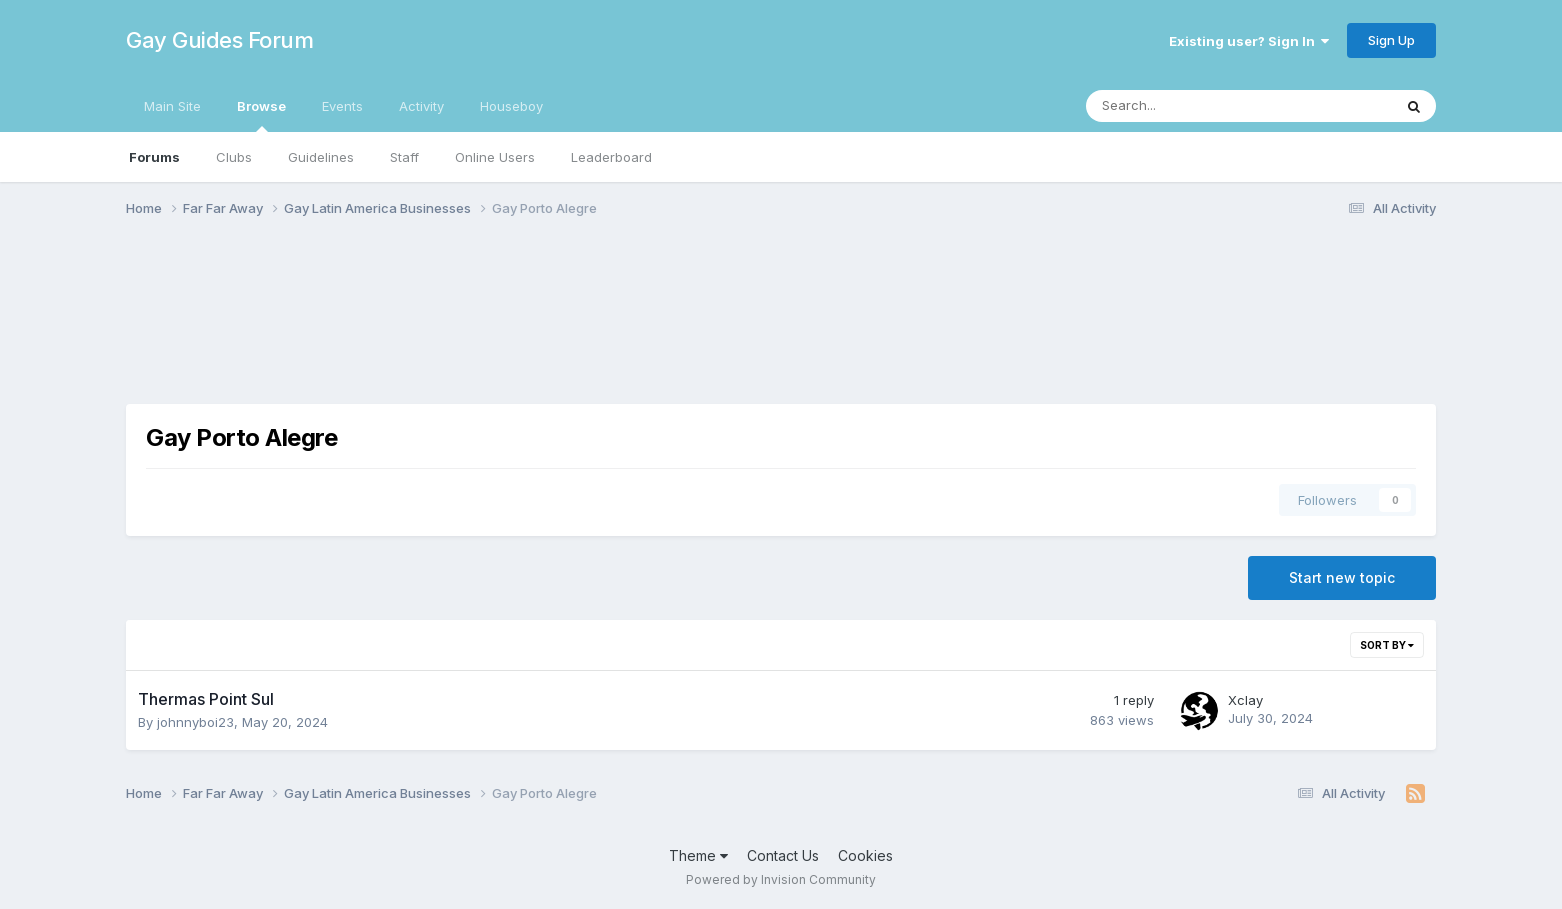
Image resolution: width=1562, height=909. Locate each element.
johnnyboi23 (195, 722)
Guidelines (321, 157)
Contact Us (783, 855)
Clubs (234, 157)
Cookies (865, 855)
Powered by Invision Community (781, 879)
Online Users (495, 157)
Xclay (1245, 700)
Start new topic (1342, 577)
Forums (154, 157)
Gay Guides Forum (219, 40)
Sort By (1387, 645)
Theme (698, 855)
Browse (261, 115)
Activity (421, 106)
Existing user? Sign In (1249, 41)
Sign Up (1391, 40)
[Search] (1186, 106)
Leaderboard (611, 157)
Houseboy (511, 106)
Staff (404, 157)
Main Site (172, 106)
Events (342, 106)
